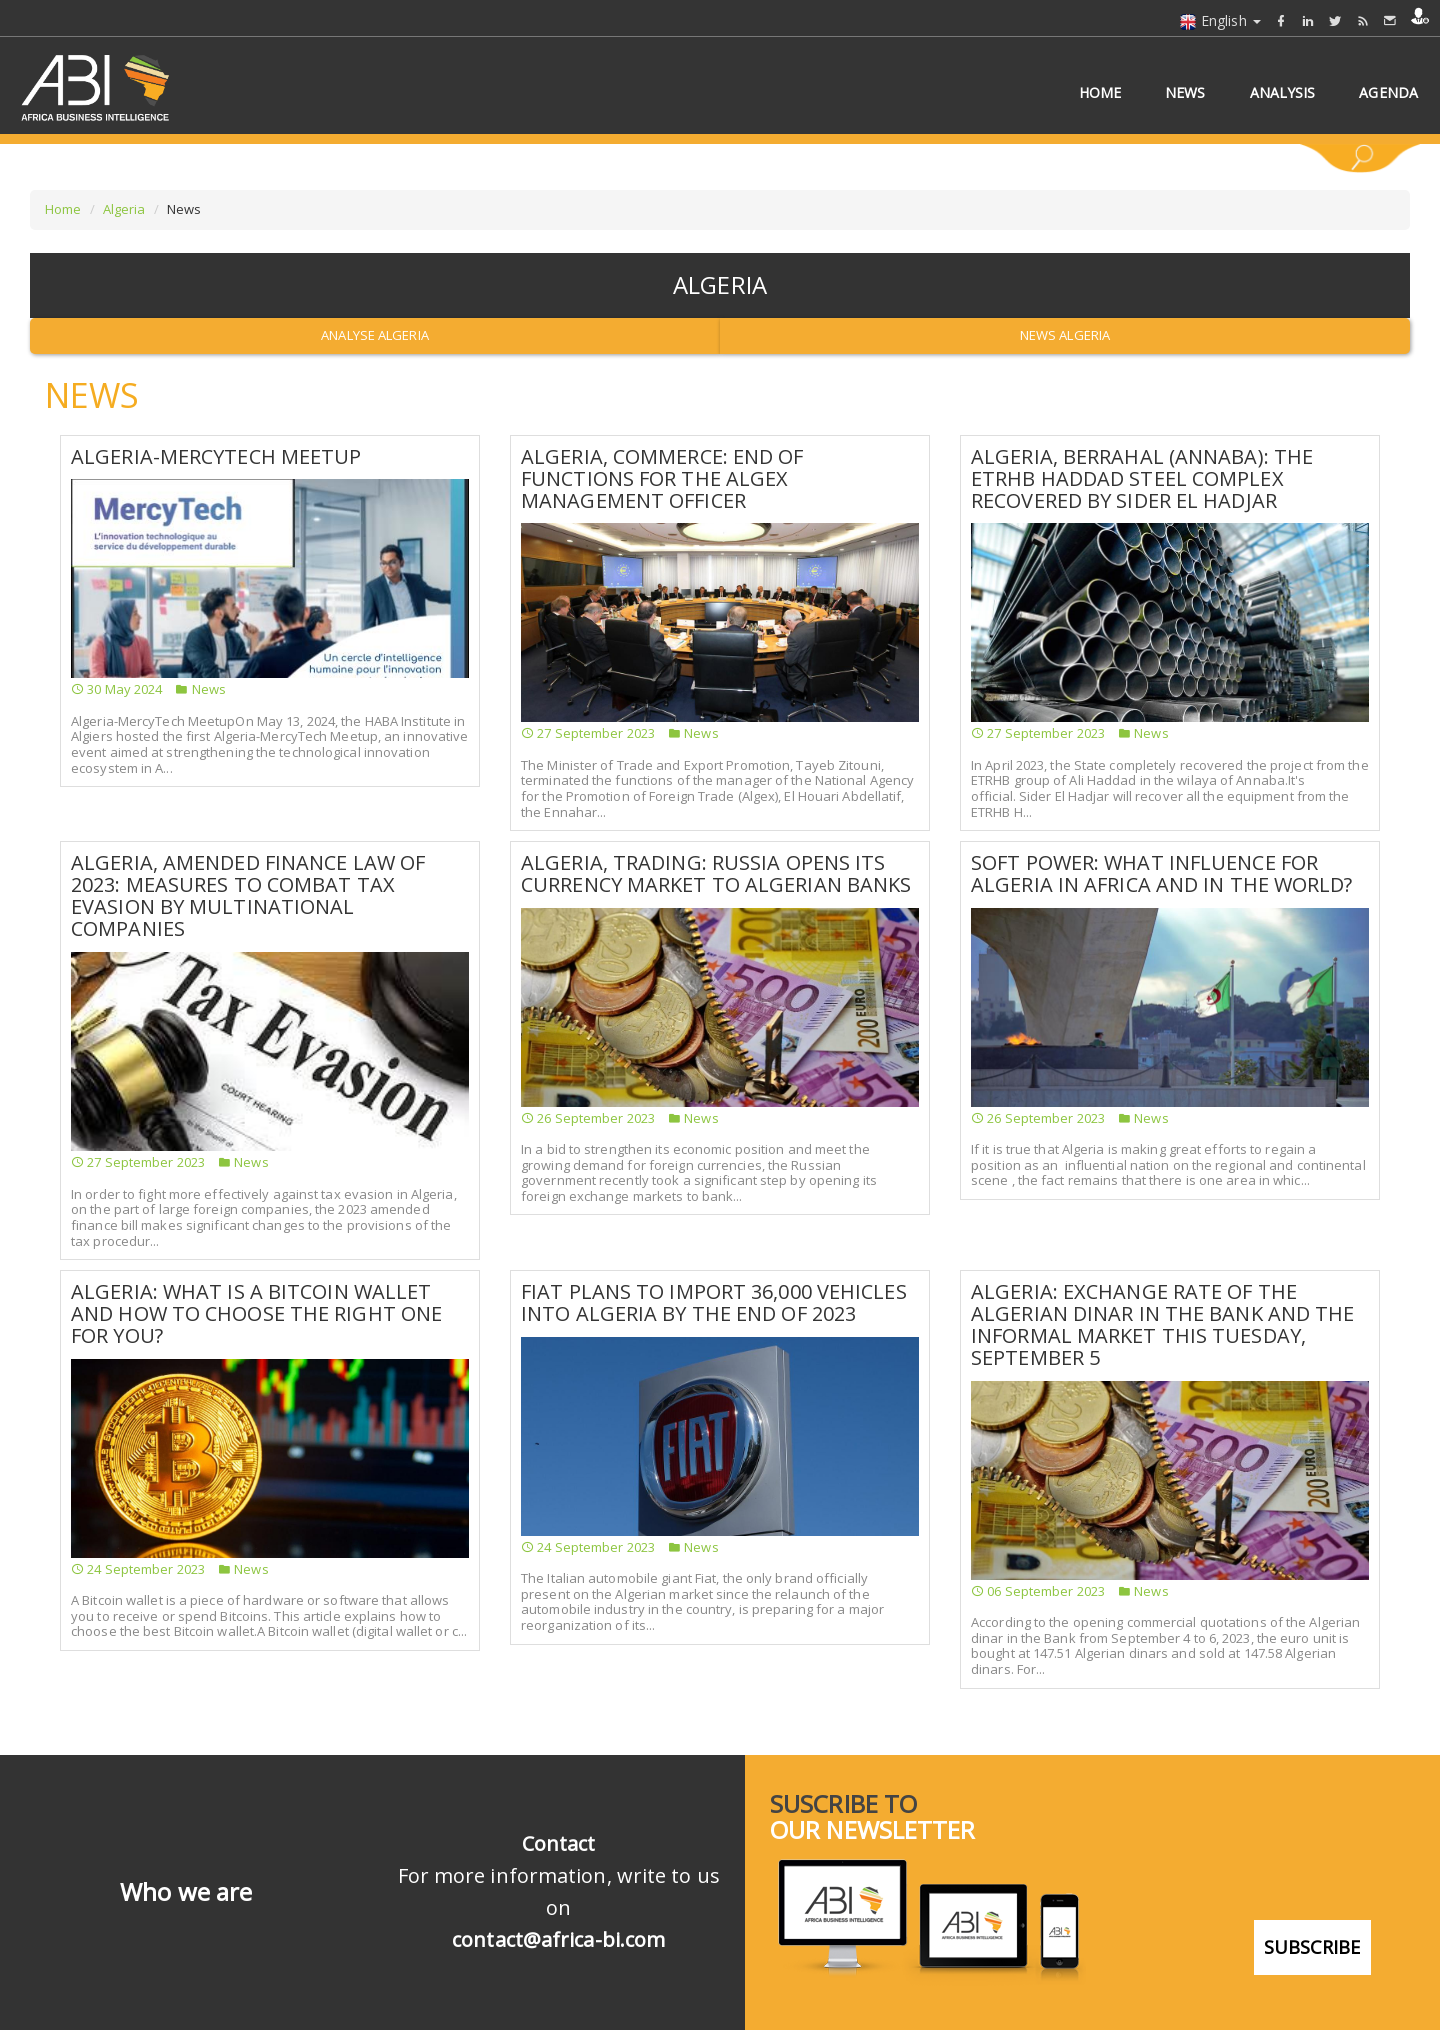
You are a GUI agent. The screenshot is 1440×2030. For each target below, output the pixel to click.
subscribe (1312, 1947)
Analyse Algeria (375, 335)
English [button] (1220, 20)
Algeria (124, 209)
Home (63, 209)
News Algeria (1065, 335)
